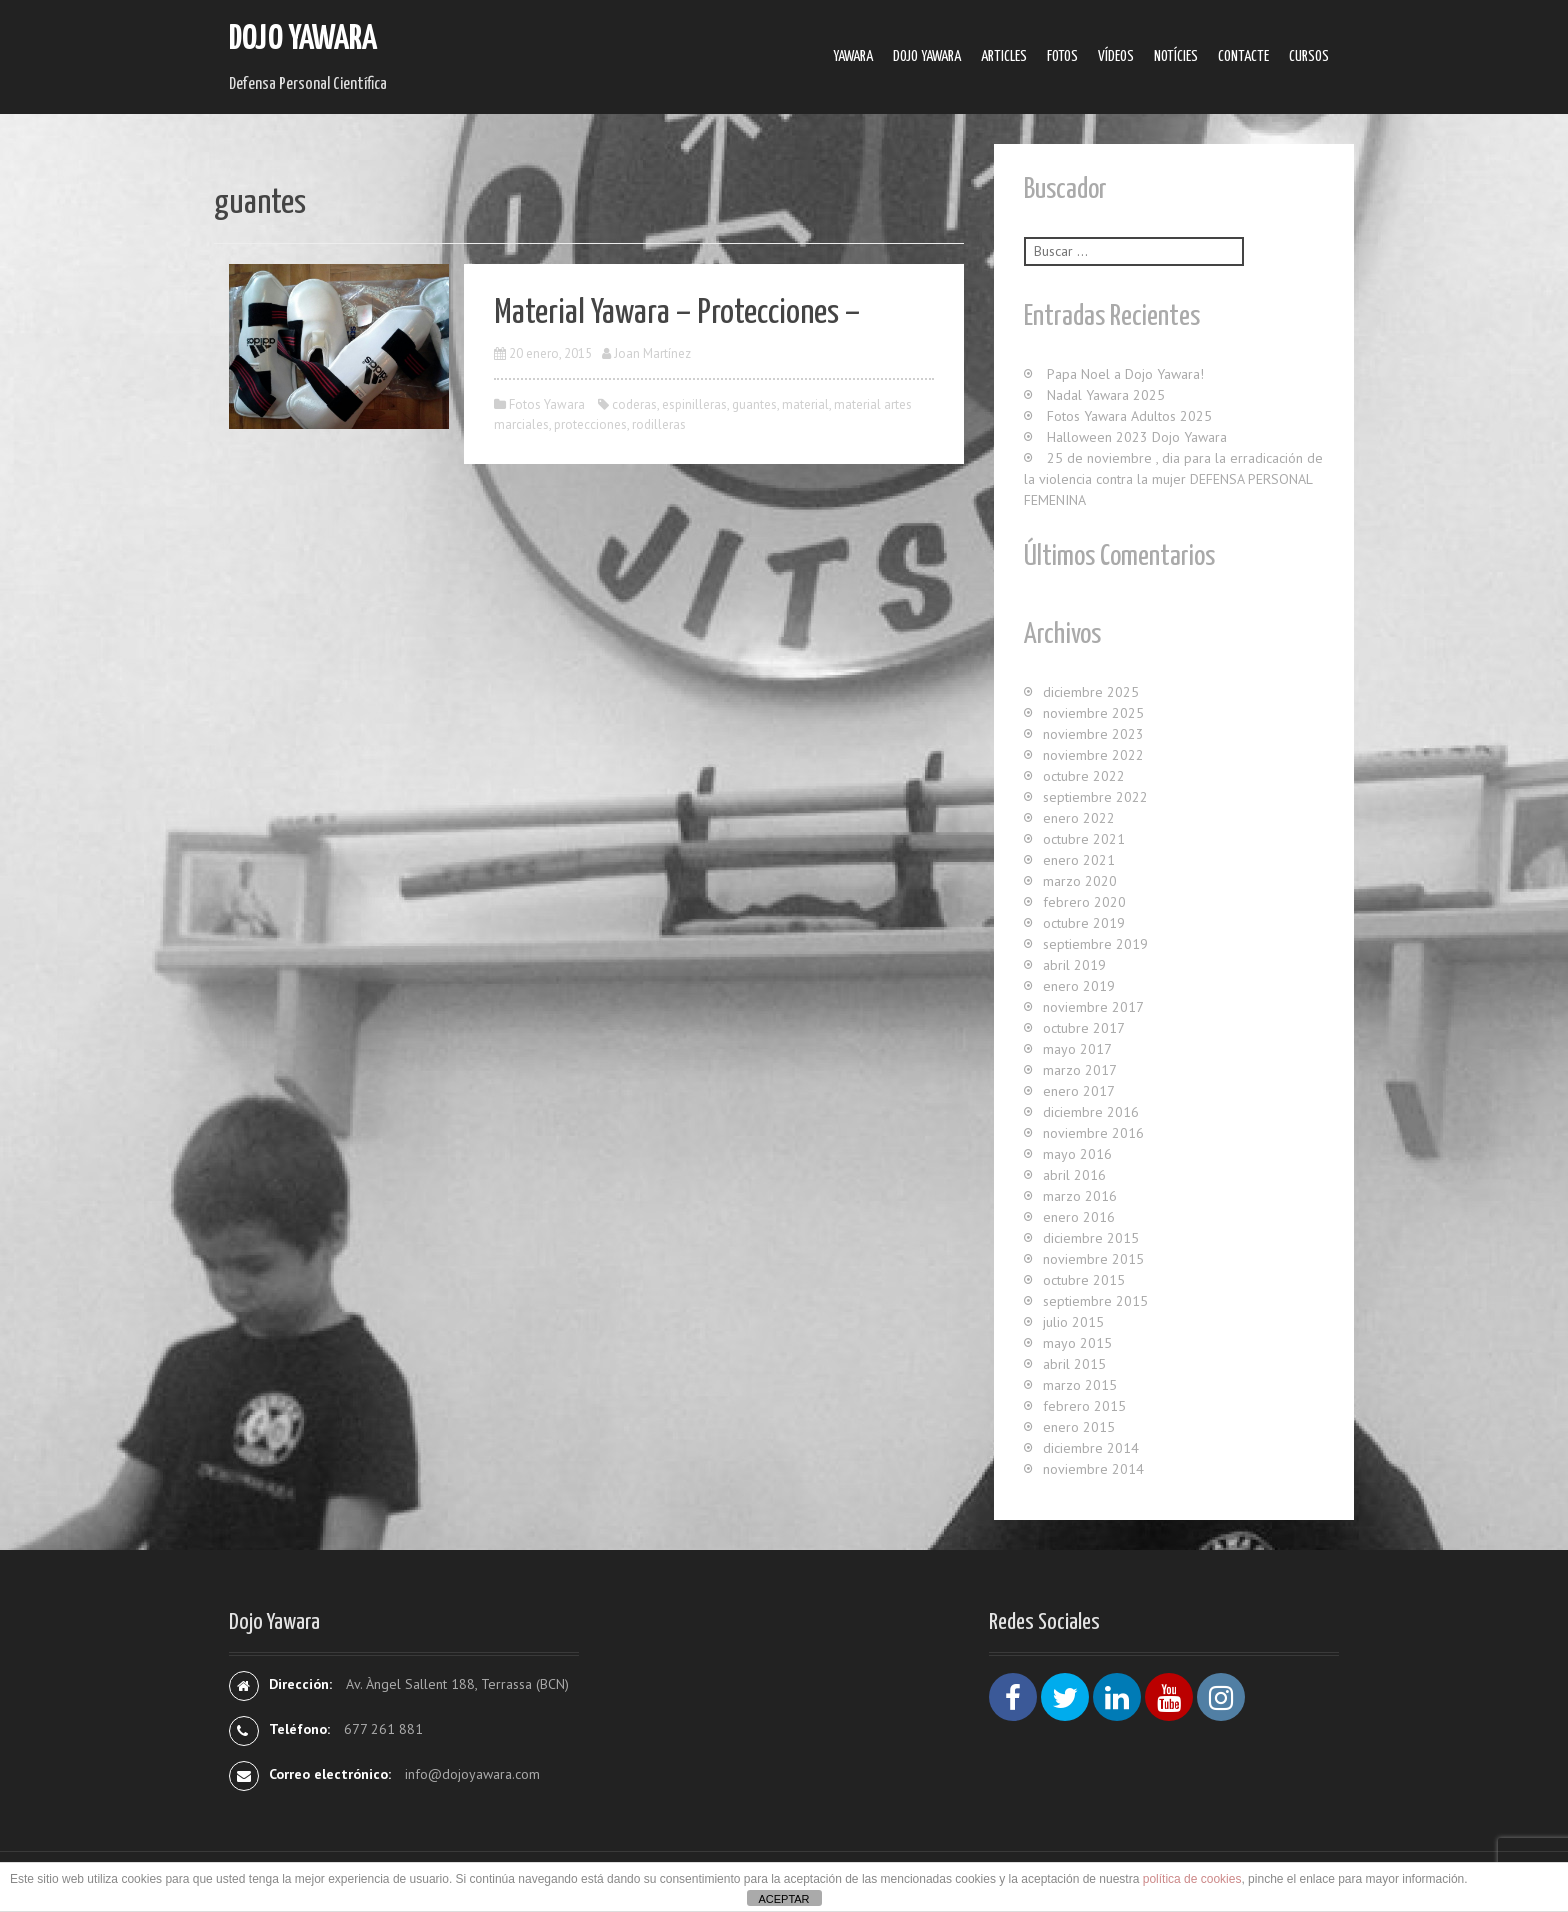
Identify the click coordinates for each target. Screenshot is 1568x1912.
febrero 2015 (1084, 1406)
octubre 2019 (1084, 923)
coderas (634, 404)
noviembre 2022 (1093, 755)
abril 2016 (1074, 1175)
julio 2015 (1073, 1322)
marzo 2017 (1080, 1070)
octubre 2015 (1084, 1280)
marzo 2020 (1080, 881)
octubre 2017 (1084, 1028)
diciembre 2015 (1091, 1238)
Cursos (1309, 56)
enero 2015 (1079, 1427)
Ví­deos (1116, 56)
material (805, 404)
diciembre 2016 (1091, 1112)
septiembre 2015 (1095, 1301)
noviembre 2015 (1093, 1259)
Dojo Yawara (303, 39)
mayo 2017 (1077, 1049)
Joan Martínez (652, 353)
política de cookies (1192, 1879)
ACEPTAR (783, 1899)
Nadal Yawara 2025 (1106, 395)
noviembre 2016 (1093, 1133)
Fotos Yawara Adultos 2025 (1129, 416)
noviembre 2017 (1093, 1007)
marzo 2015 (1080, 1385)
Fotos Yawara (547, 404)
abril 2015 (1074, 1364)
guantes (754, 404)
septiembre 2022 (1095, 797)
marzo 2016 (1080, 1196)
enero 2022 (1079, 818)
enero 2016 (1079, 1217)
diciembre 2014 (1091, 1448)
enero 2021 (1079, 860)
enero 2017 (1079, 1091)
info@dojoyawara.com (472, 1774)
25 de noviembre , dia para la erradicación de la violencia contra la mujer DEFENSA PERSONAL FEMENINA (1173, 479)
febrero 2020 (1084, 902)
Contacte (1243, 56)
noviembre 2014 (1093, 1469)
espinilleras (694, 404)
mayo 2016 (1077, 1154)
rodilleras (659, 424)
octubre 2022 (1084, 776)
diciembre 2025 (1091, 692)
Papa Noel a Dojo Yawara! (1125, 374)
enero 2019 (1079, 986)
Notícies (1176, 56)
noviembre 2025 (1093, 713)
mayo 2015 (1077, 1343)
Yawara (853, 56)
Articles (1004, 56)
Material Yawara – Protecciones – (677, 313)
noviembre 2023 (1093, 734)
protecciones (590, 424)
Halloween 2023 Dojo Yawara (1137, 437)
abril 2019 (1074, 965)
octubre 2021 (1084, 839)
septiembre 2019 (1095, 944)
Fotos (1062, 56)
